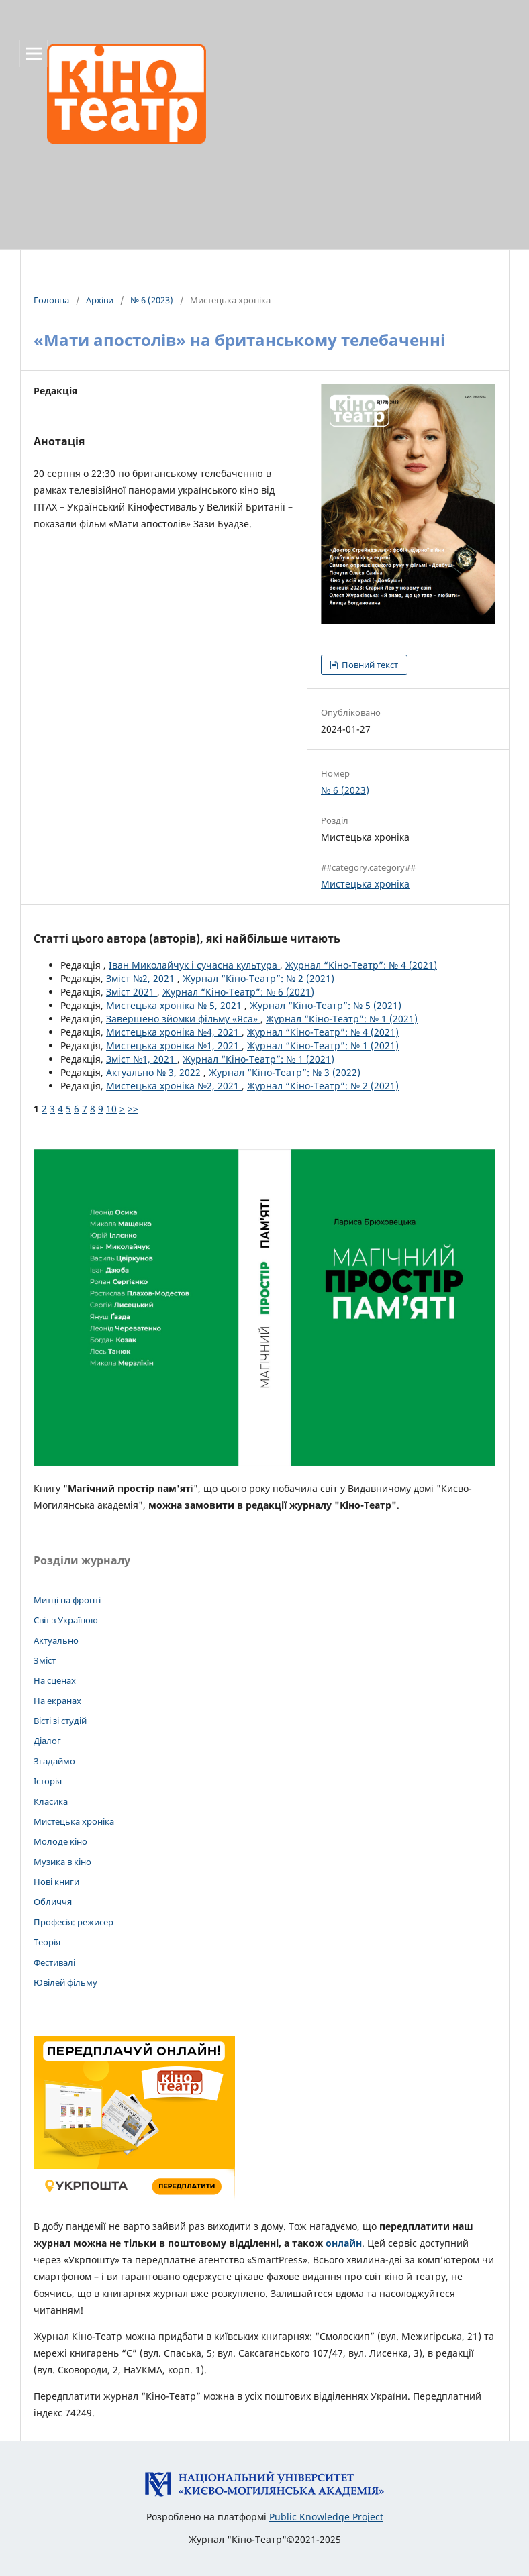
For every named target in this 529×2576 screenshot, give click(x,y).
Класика (51, 1801)
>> (133, 1108)
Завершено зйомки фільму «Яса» (183, 1018)
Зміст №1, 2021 (141, 1059)
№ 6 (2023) (151, 300)
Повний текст (369, 665)
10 (111, 1108)
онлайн (344, 2243)
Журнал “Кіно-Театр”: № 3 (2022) (284, 1072)
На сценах (55, 1680)
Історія (48, 1781)
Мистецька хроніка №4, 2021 (174, 1032)
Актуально (56, 1640)
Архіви (99, 300)
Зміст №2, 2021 (141, 978)
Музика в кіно (62, 1862)
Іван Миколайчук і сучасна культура (194, 965)
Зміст (45, 1660)
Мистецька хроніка (365, 883)
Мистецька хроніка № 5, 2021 (175, 1005)
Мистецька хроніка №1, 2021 (174, 1045)
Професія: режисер (73, 1922)
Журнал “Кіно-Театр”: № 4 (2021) (361, 965)
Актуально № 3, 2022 (154, 1072)
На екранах (57, 1701)
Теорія (47, 1942)
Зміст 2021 (131, 991)
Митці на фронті (67, 1600)
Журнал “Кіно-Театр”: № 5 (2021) (325, 1005)
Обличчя (53, 1902)
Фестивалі (54, 1962)
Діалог (47, 1741)
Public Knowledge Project (326, 2516)
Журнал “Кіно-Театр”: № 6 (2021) (238, 991)
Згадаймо (54, 1761)
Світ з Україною (66, 1620)
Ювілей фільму (65, 1982)
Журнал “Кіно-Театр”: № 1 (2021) (342, 1018)
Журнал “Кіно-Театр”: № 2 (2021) (258, 978)
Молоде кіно (60, 1841)
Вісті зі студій (60, 1721)
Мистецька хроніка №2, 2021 (174, 1085)
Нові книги (56, 1882)
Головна (51, 300)
